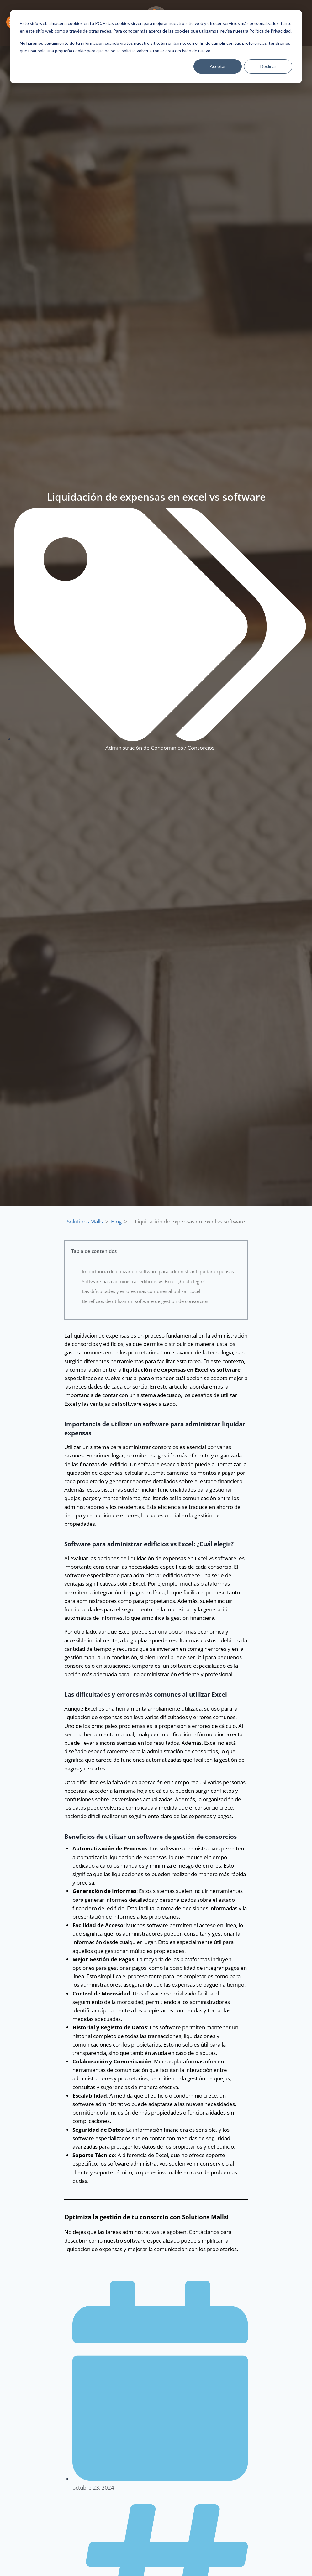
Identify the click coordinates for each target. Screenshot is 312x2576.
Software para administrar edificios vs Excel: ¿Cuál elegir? (143, 1281)
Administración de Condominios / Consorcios (159, 747)
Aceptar (218, 66)
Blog (116, 1221)
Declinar (268, 66)
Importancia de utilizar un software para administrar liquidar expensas (158, 1271)
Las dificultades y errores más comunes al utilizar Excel (141, 1291)
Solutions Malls (85, 1221)
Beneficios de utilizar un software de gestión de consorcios (145, 1301)
